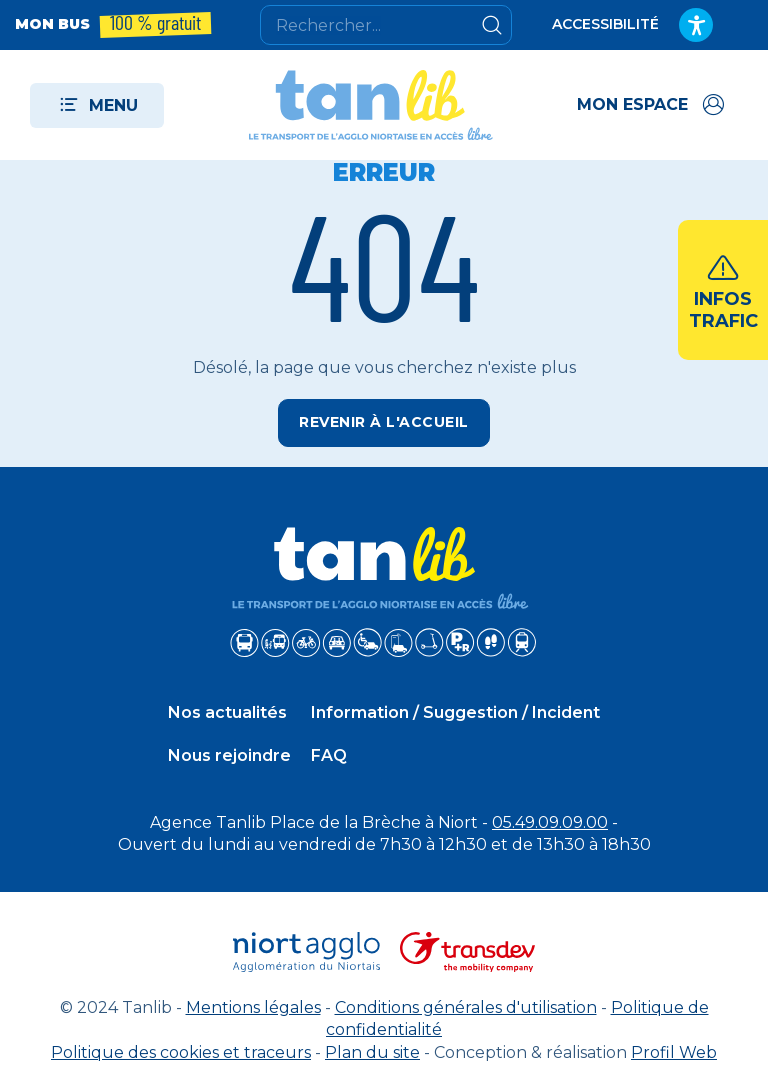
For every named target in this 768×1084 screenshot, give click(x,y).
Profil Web (674, 1052)
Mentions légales (253, 1007)
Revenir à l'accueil (384, 422)
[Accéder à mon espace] (652, 105)
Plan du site (372, 1052)
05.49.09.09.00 (550, 822)
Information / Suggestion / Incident (455, 712)
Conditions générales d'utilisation (466, 1007)
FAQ (329, 755)
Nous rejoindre (229, 755)
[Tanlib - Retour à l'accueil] (371, 105)
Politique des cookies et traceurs (181, 1052)
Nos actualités (227, 712)
